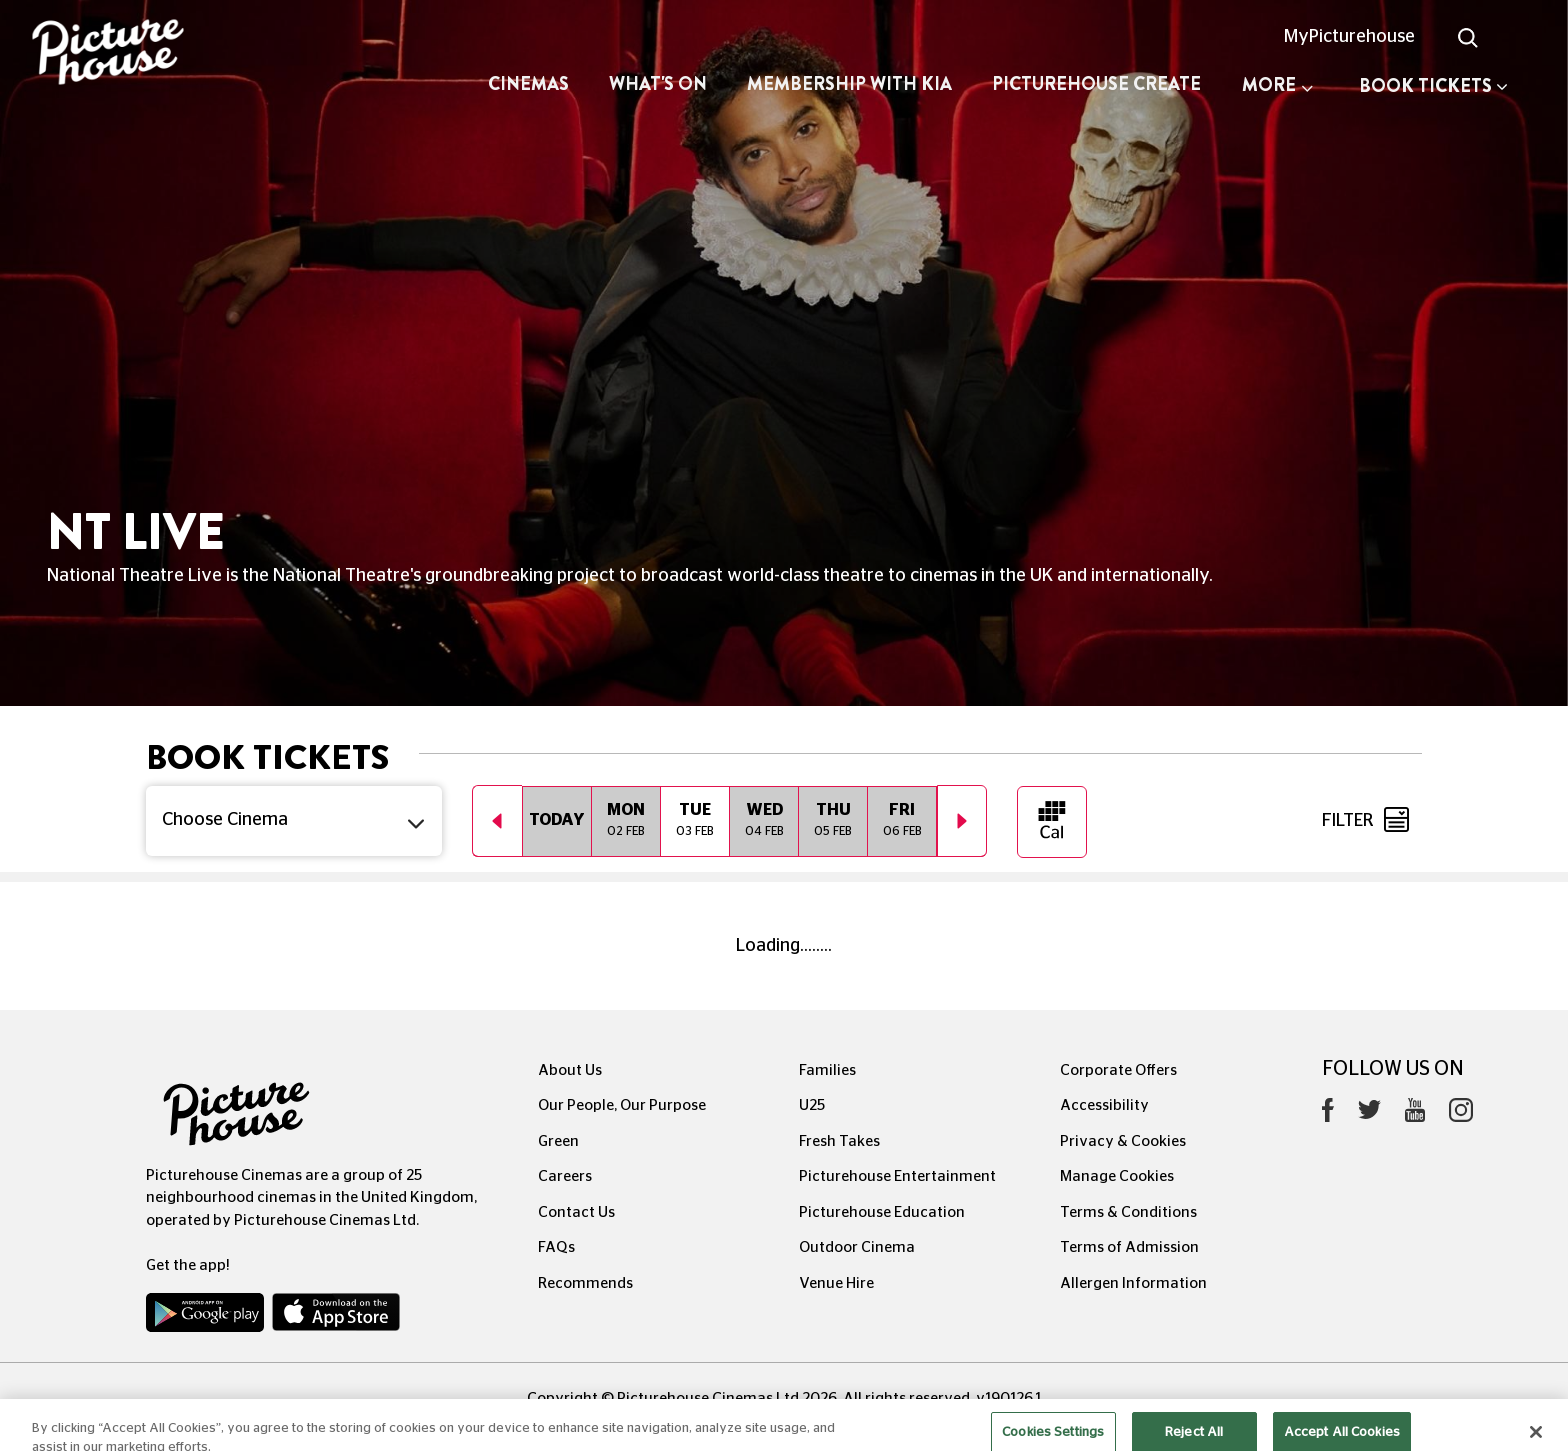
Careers (565, 1176)
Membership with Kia (849, 84)
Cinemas (528, 84)
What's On (658, 84)
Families (827, 1070)
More (1277, 85)
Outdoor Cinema (857, 1247)
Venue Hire (836, 1283)
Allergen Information (1133, 1283)
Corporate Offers (1118, 1070)
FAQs (556, 1247)
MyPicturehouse (1349, 37)
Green (558, 1141)
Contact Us (576, 1212)
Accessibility (1104, 1105)
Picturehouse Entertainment (897, 1176)
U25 (812, 1105)
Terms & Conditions (1128, 1212)
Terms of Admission (1129, 1247)
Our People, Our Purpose (622, 1105)
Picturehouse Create (1096, 84)
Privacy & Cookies (1123, 1141)
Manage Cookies (1117, 1176)
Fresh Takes (839, 1141)
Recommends (585, 1283)
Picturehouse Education (882, 1212)
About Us (570, 1070)
